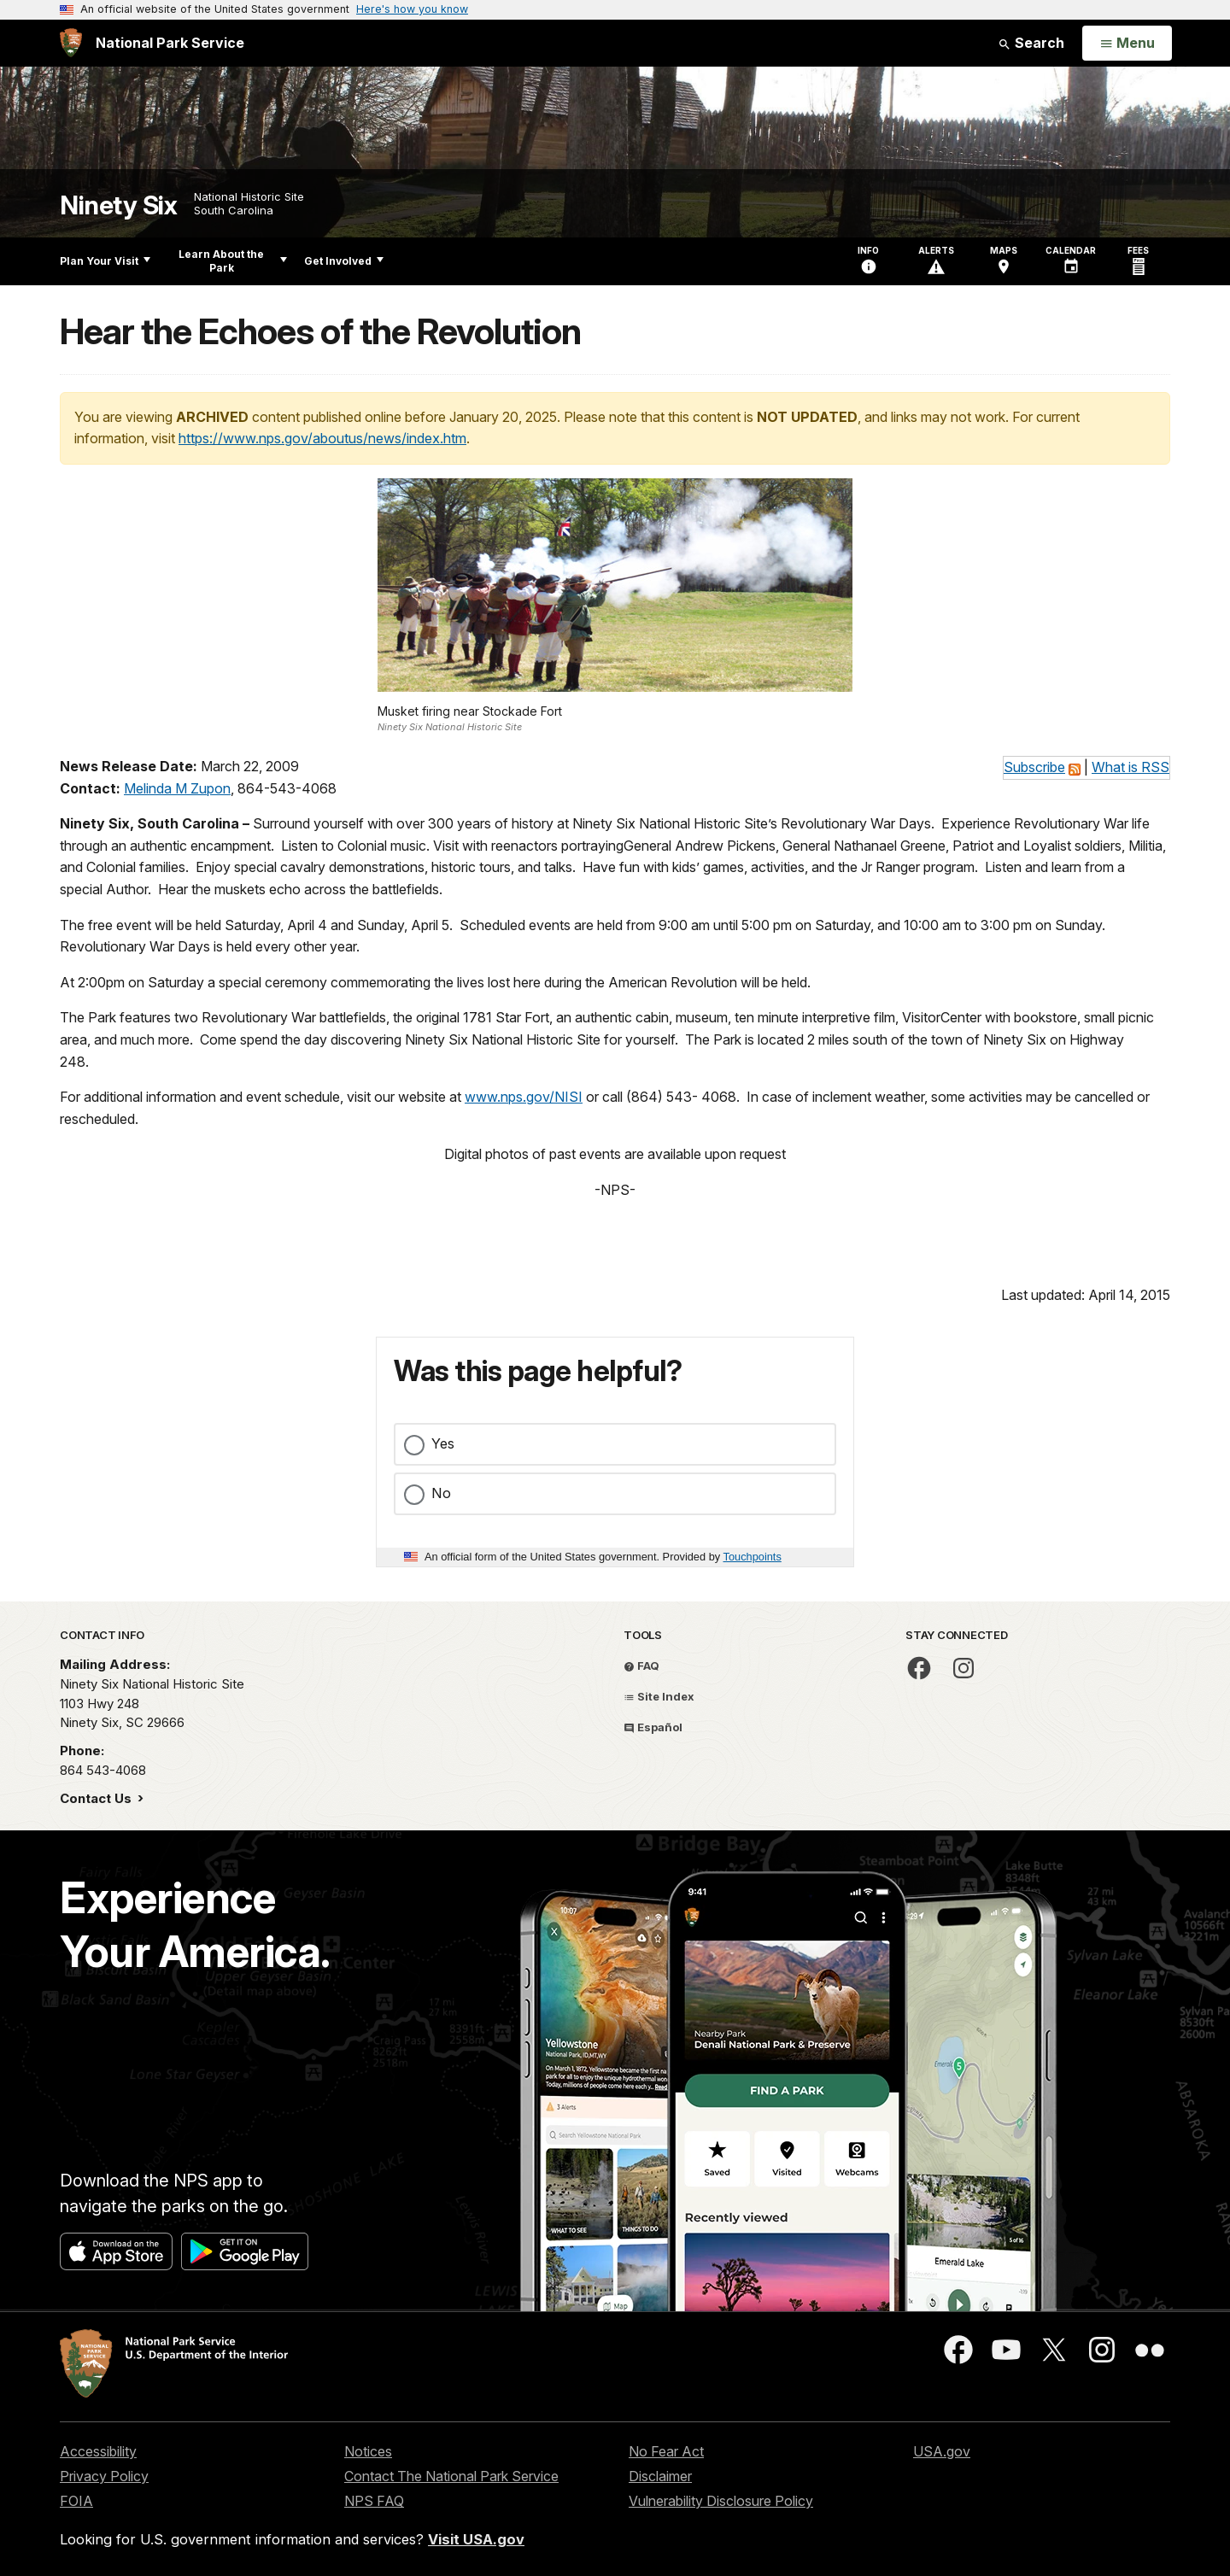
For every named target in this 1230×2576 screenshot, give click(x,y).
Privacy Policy (104, 2476)
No (441, 1493)
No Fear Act (666, 2451)
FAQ (641, 1665)
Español (653, 1727)
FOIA (76, 2500)
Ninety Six (118, 205)
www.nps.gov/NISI (524, 1096)
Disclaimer (660, 2476)
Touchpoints (752, 1556)
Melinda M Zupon (177, 788)
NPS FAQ (374, 2500)
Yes (442, 1443)
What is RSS (1130, 767)
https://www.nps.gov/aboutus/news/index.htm (322, 438)
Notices (368, 2451)
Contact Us (97, 1798)
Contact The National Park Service (451, 2476)
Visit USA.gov (476, 2539)
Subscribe (1034, 767)
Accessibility (98, 2451)
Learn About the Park (233, 261)
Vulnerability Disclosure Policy (721, 2500)
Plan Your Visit (105, 261)
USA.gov (941, 2451)
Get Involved (344, 261)
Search (1031, 42)
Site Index (659, 1696)
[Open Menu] (1127, 43)
